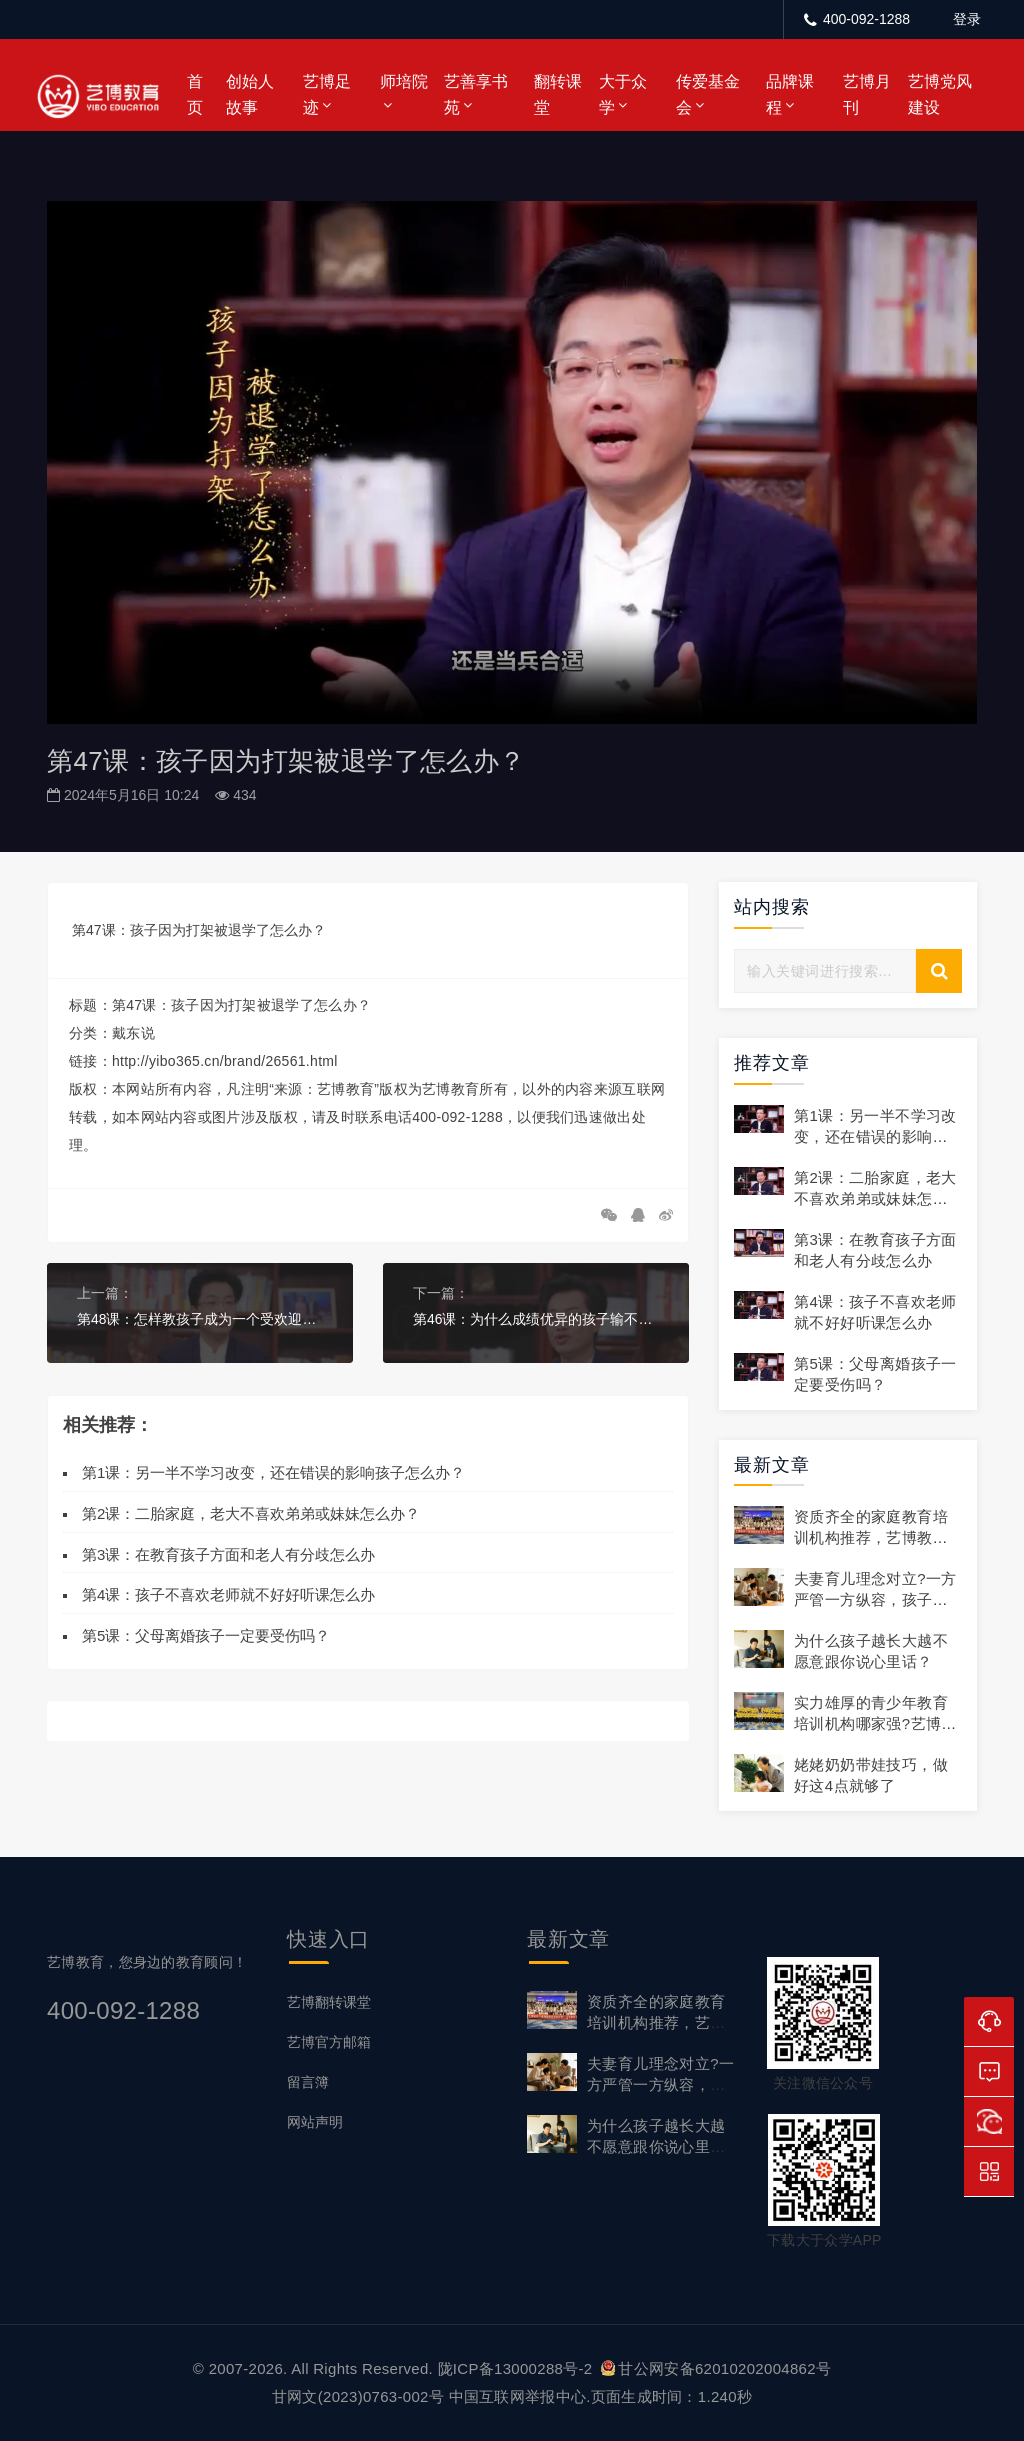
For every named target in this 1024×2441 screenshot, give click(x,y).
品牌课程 (790, 94)
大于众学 (623, 94)
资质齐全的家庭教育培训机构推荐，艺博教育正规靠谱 (871, 1537)
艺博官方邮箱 (329, 2042)
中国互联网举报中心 (518, 2396)
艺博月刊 (867, 94)
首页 (195, 94)
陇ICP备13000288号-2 (517, 2368)
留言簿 (308, 2082)
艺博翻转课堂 (329, 2002)
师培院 (404, 81)
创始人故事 (250, 94)
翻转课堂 (558, 94)
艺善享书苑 (476, 94)
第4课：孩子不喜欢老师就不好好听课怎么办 (228, 1594)
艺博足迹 (327, 94)
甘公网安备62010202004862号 (716, 2368)
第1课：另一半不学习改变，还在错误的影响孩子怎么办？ (273, 1472)
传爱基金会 (708, 94)
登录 (967, 19)
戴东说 (133, 1033)
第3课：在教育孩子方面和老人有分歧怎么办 (228, 1553)
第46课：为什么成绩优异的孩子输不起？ (536, 1319)
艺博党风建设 (940, 94)
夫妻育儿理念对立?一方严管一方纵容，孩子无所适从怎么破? (875, 1599)
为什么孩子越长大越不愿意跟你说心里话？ (656, 2146)
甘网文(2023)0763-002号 (358, 2396)
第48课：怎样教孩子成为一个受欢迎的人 (200, 1319)
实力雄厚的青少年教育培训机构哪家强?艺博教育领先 (875, 1723)
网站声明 (315, 2122)
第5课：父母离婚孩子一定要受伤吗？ (206, 1635)
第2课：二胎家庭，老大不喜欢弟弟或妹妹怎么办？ (251, 1513)
